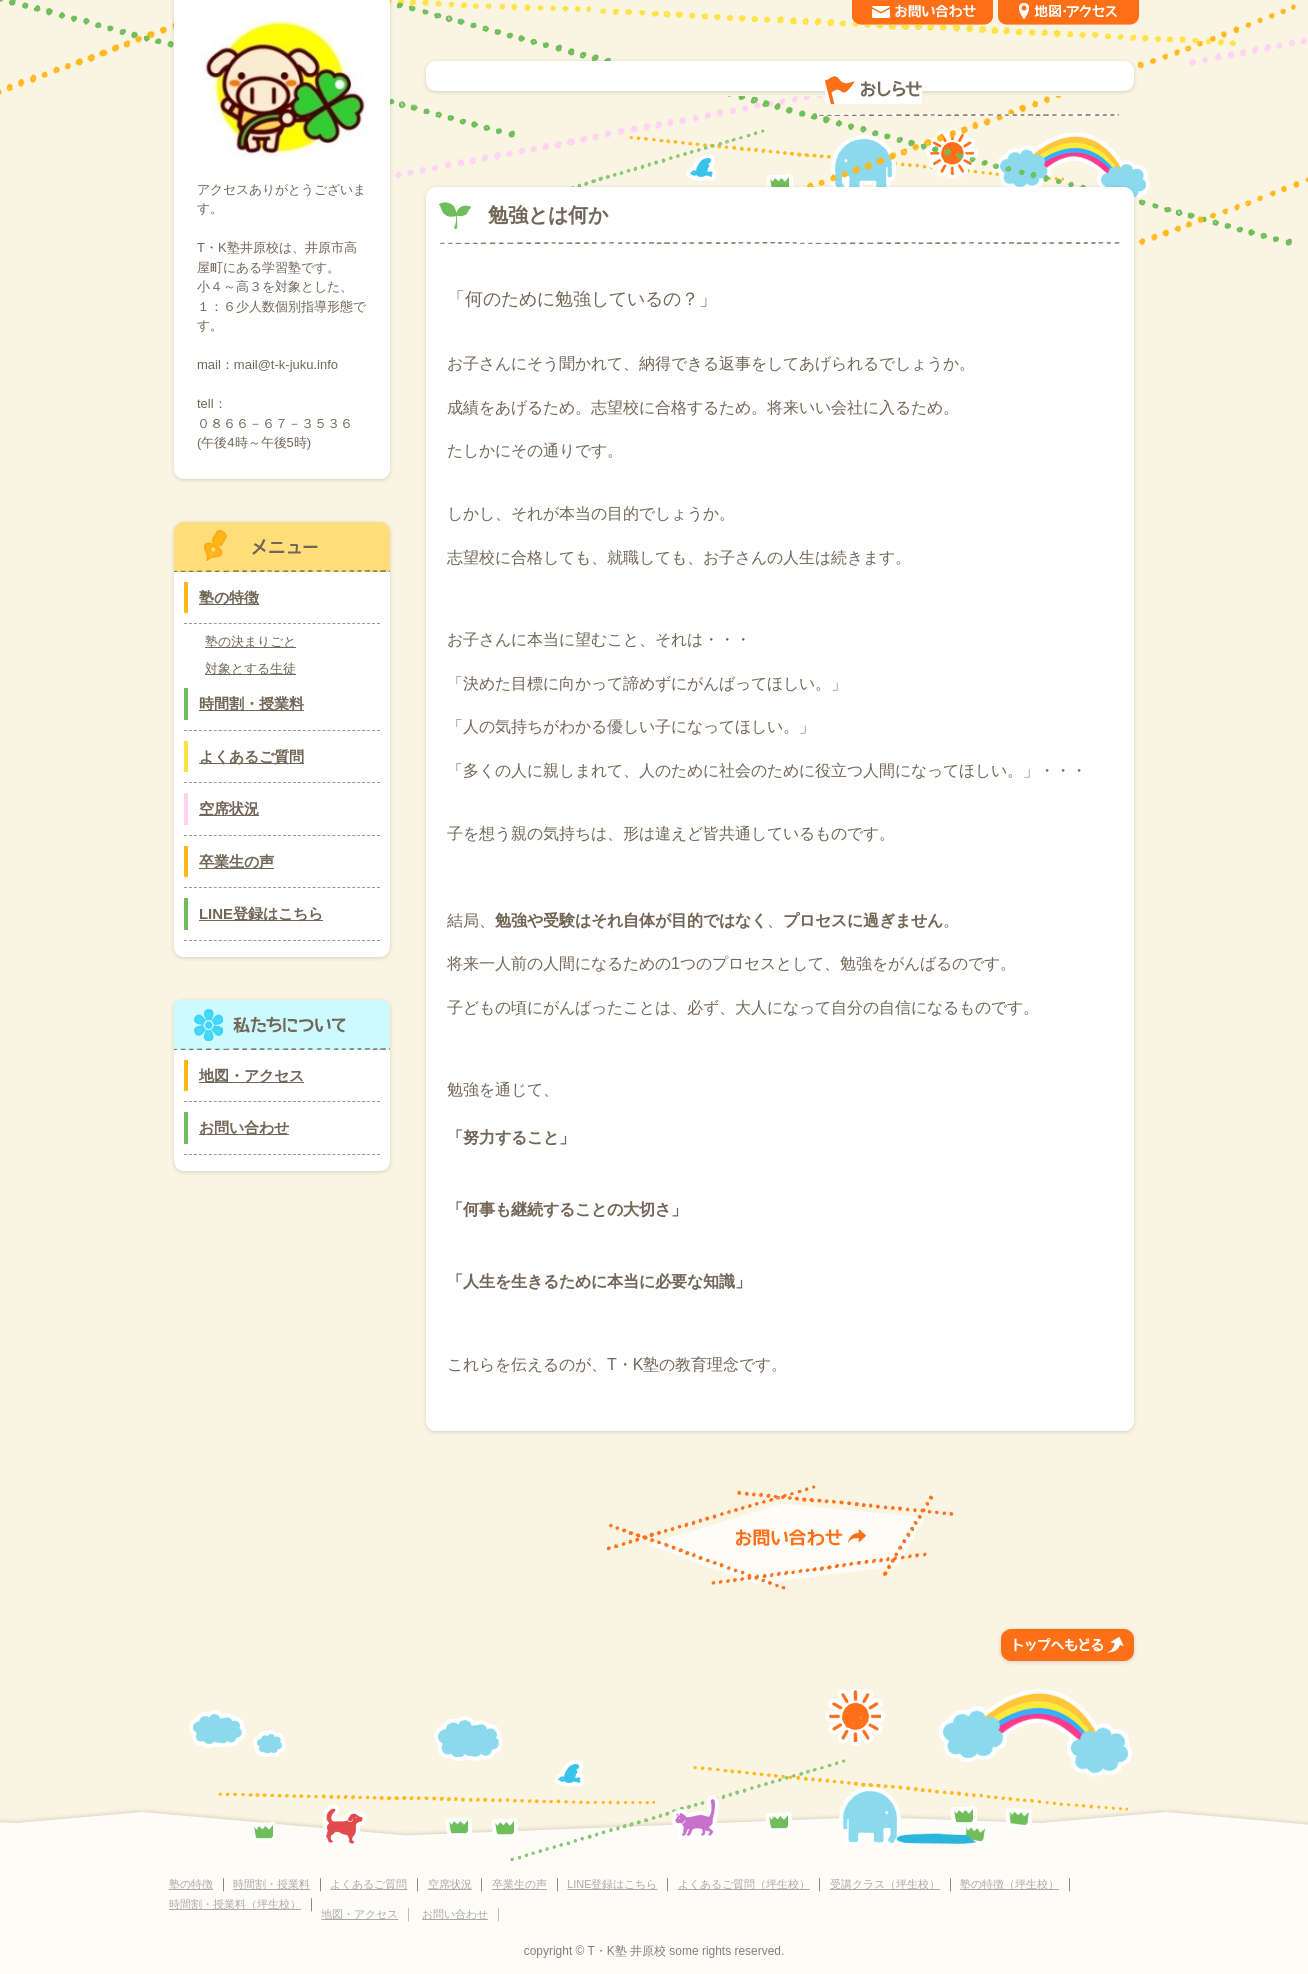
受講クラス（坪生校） (885, 1884)
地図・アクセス (251, 1075)
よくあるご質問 (251, 756)
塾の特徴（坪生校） (1009, 1884)
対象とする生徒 (250, 668)
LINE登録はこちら (261, 913)
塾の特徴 (229, 597)
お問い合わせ (244, 1127)
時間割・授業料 (251, 703)
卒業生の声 (236, 861)
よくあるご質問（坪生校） (744, 1884)
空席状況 (229, 808)
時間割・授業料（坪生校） (235, 1904)
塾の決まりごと (250, 641)
